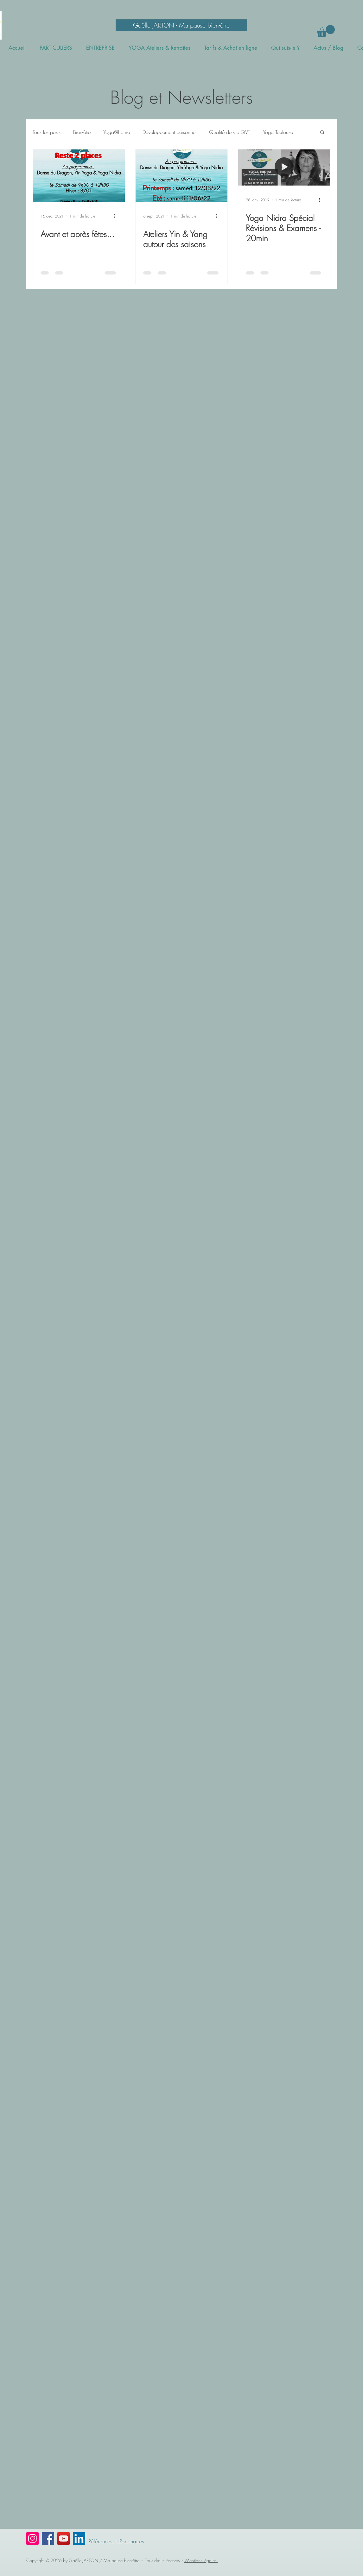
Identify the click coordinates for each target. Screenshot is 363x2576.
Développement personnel (169, 132)
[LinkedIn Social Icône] (79, 2538)
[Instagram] (32, 2538)
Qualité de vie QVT (229, 132)
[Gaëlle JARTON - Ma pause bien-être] (181, 25)
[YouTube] (63, 2538)
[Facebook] (48, 2538)
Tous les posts (46, 132)
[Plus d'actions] (116, 216)
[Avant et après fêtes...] (79, 175)
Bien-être (82, 132)
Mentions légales (201, 2560)
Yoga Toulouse (278, 132)
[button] (326, 31)
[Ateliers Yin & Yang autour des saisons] (181, 175)
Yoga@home (116, 132)
